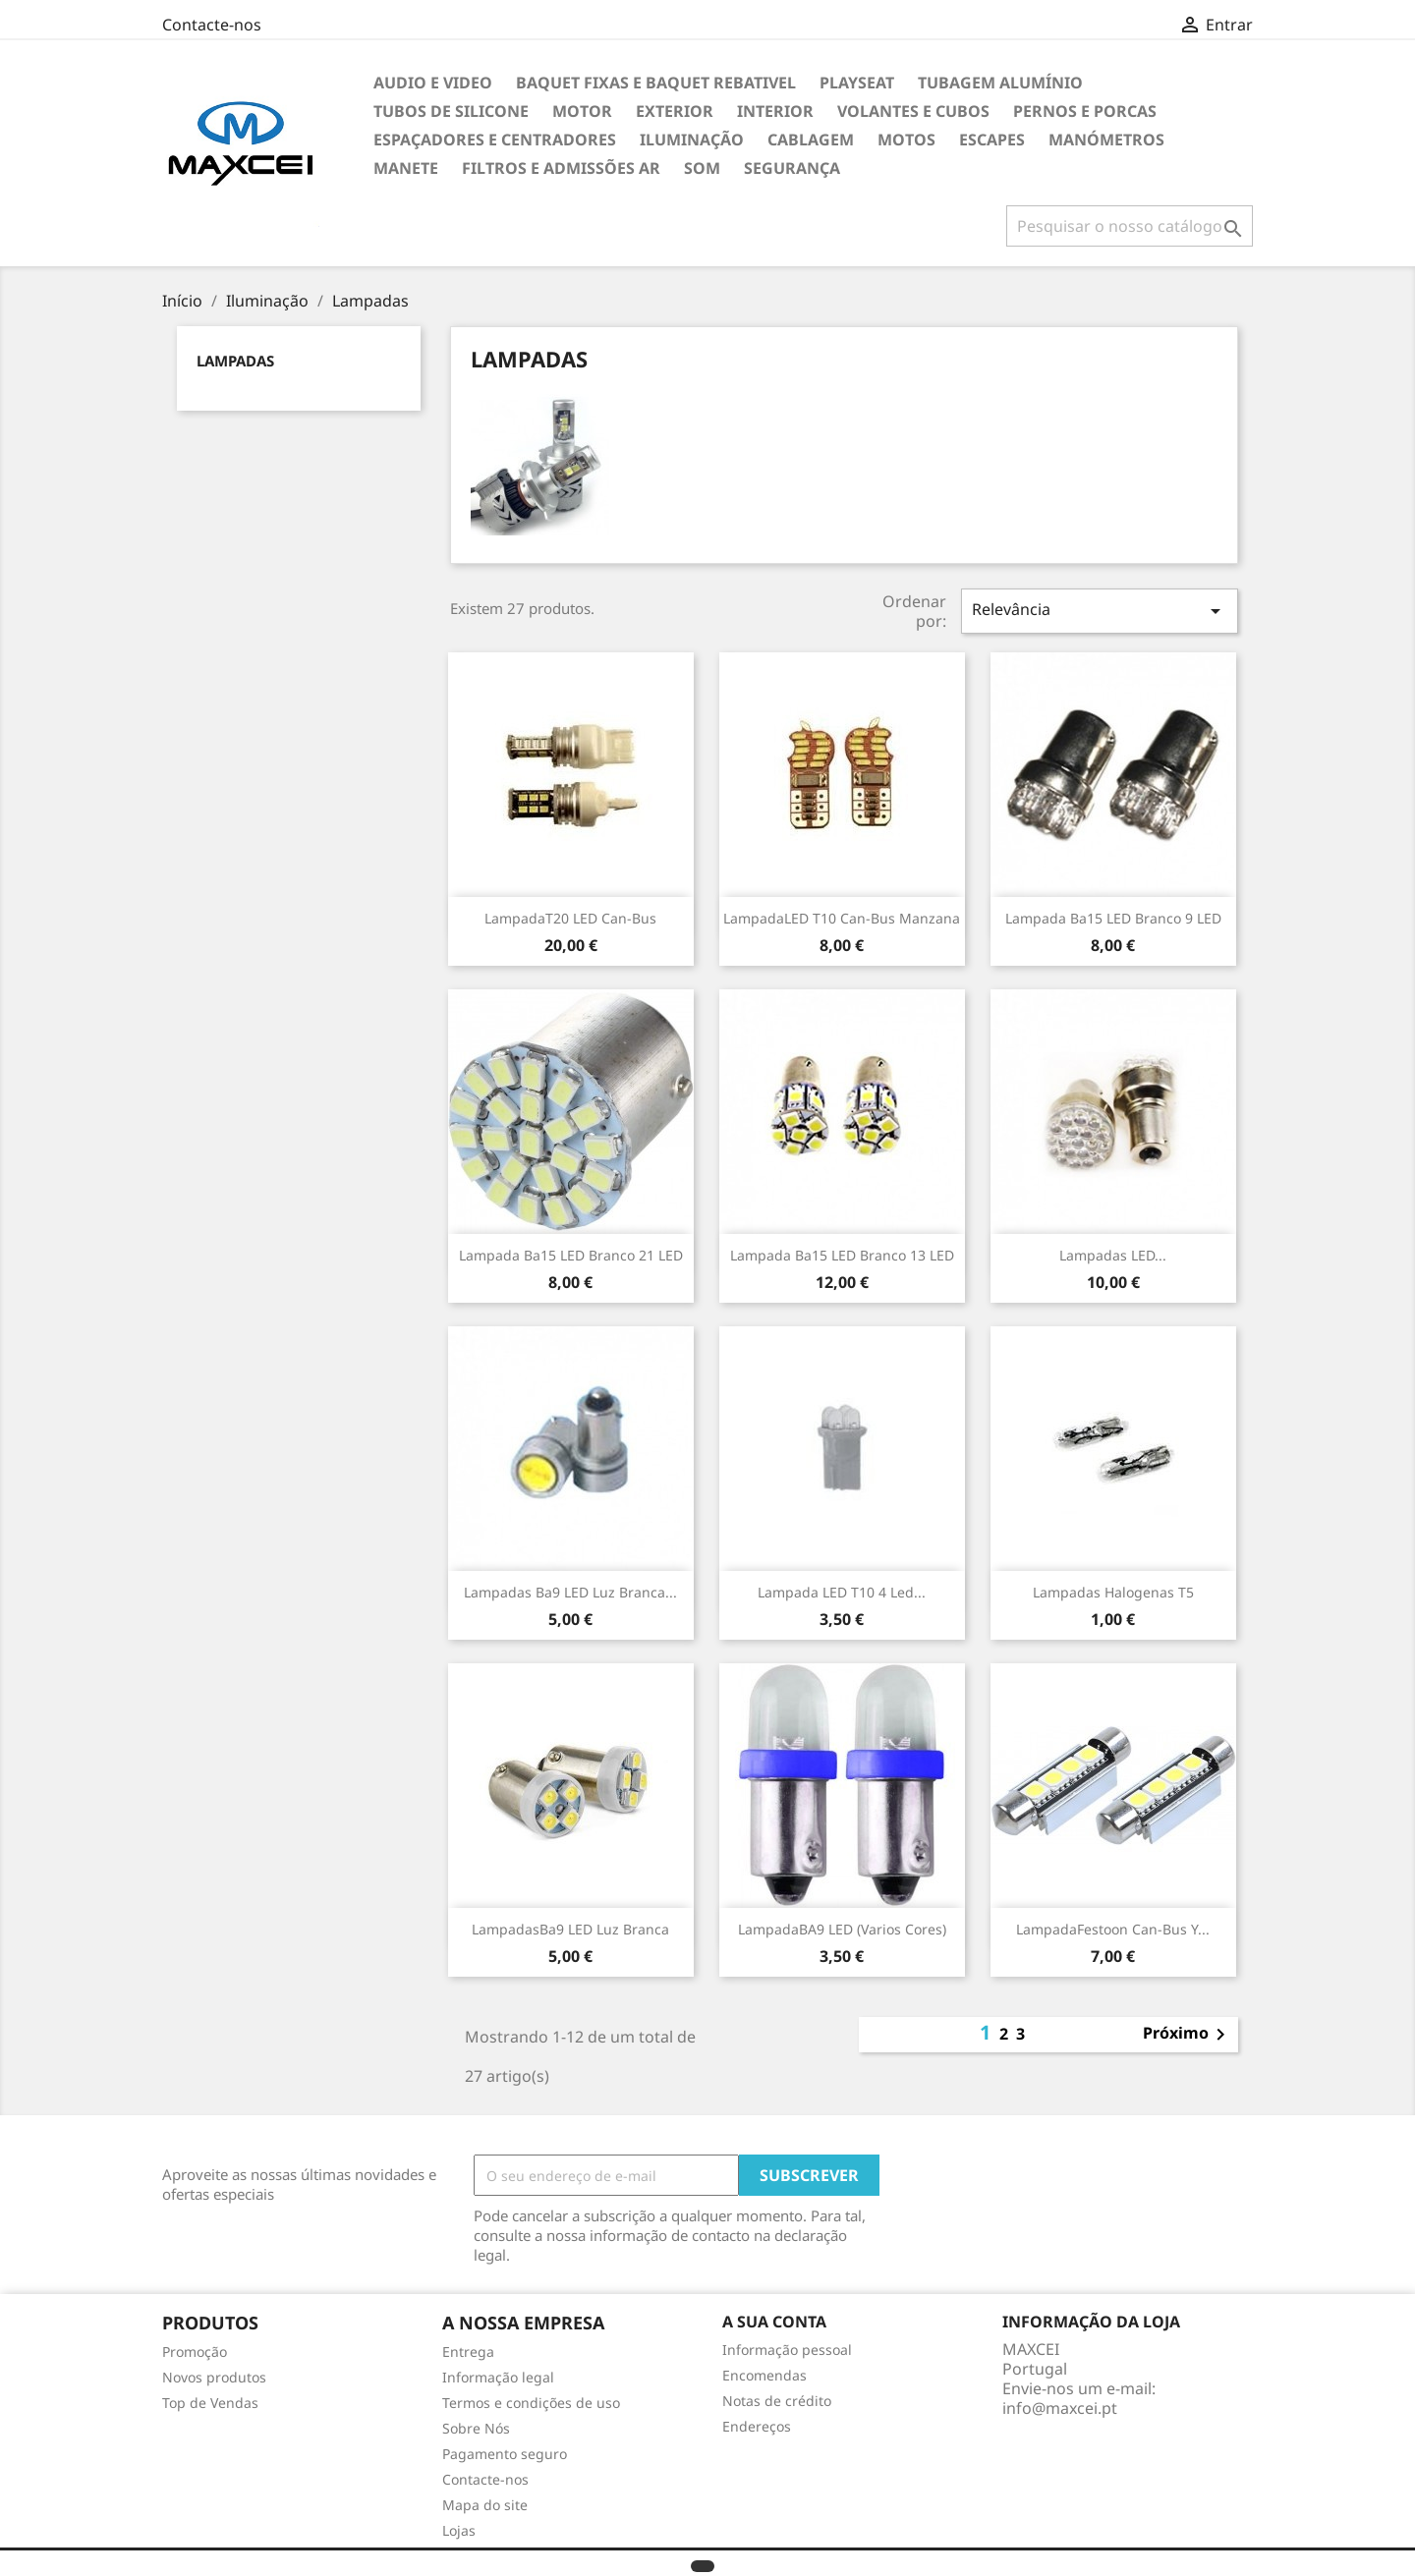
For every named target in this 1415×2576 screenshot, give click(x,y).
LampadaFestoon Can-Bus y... (1113, 1929)
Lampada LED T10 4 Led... (842, 1592)
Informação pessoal (787, 2349)
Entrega (468, 2351)
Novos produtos (214, 2377)
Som (702, 168)
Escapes (992, 139)
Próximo (1187, 2034)
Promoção (194, 2351)
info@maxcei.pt (1059, 2408)
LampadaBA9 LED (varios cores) (842, 1929)
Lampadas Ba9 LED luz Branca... (570, 1592)
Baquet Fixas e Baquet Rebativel (656, 82)
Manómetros (1106, 139)
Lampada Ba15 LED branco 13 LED (842, 1255)
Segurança (792, 168)
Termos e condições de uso (531, 2402)
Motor (582, 111)
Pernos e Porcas (1085, 111)
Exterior (674, 111)
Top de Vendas (210, 2402)
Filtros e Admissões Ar (561, 168)
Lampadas (235, 360)
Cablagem (810, 139)
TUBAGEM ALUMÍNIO (1000, 82)
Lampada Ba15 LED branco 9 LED (1113, 918)
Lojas (459, 2530)
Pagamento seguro (504, 2453)
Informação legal (498, 2377)
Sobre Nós (476, 2428)
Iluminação (692, 139)
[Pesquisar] (1129, 226)
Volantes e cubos (913, 111)
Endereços (756, 2426)
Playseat (857, 82)
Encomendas (764, 2375)
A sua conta (774, 2321)
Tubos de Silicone (451, 111)
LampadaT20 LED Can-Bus (570, 918)
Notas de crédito (776, 2400)
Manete (405, 168)
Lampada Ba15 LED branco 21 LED (571, 1255)
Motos (906, 139)
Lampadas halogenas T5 (1113, 1592)
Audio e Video (432, 82)
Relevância (1099, 610)
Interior (775, 111)
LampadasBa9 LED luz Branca (570, 1929)
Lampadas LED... (1112, 1255)
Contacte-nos (211, 24)
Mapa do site (485, 2504)
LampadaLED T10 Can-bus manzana (841, 918)
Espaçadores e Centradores (494, 139)
